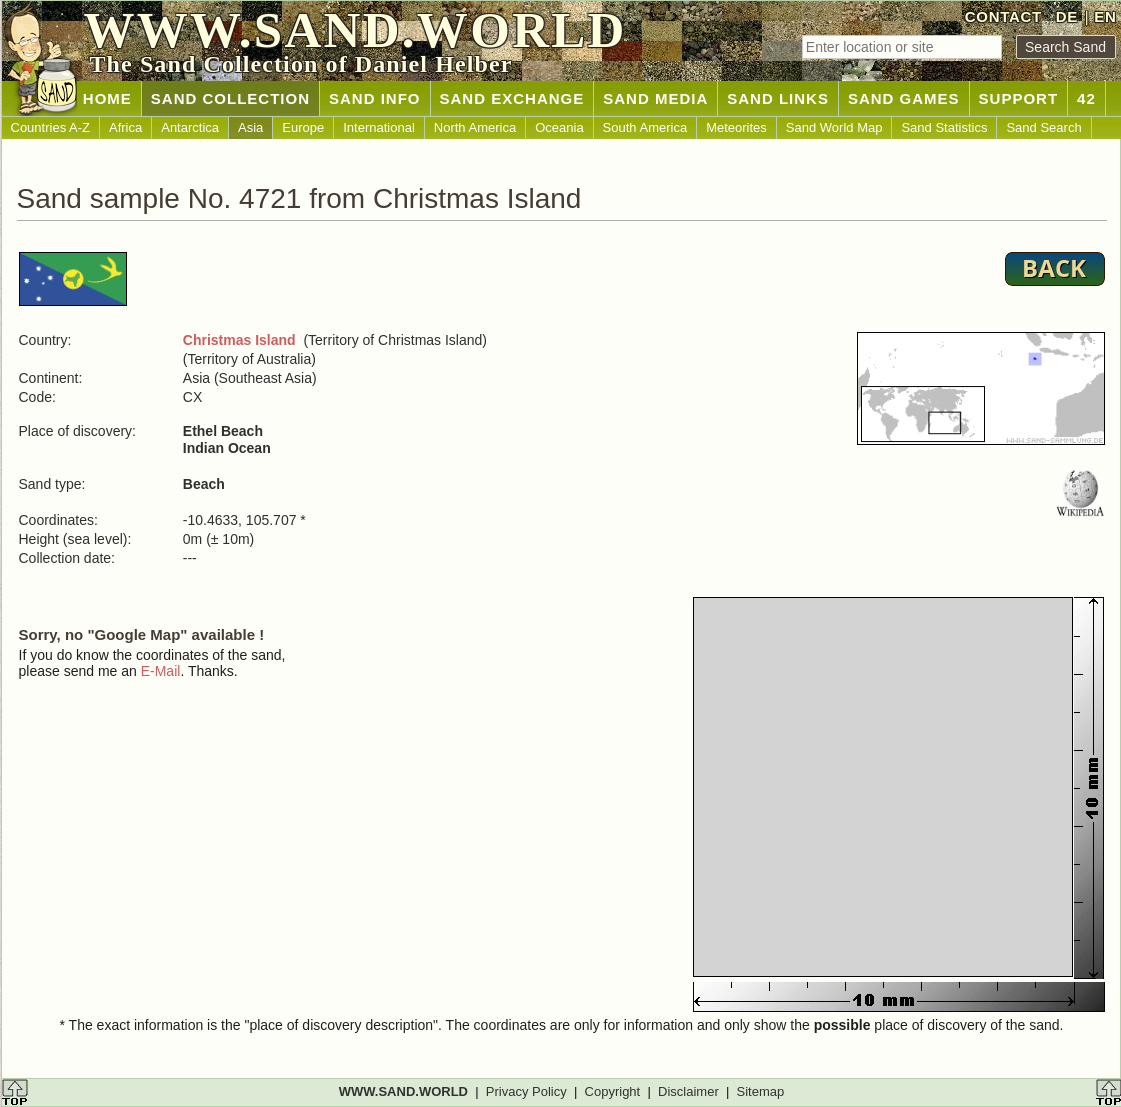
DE (1067, 16)
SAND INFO (375, 98)
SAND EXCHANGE (512, 98)
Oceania (559, 127)
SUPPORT (1019, 98)
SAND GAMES (904, 98)
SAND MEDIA (655, 98)
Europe (303, 127)
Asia (250, 127)
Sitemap (761, 1091)
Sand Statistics (944, 127)
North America (475, 127)
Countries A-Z (50, 127)
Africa (125, 127)
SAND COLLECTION (230, 98)
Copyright (613, 1091)
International (379, 127)
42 (1086, 98)
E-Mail (161, 671)
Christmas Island (239, 340)
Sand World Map (834, 127)
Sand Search (1043, 127)
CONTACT (1003, 16)
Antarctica (190, 127)
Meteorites (736, 127)
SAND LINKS (778, 98)
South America (645, 127)
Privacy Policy (526, 1091)
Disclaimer (688, 1091)
